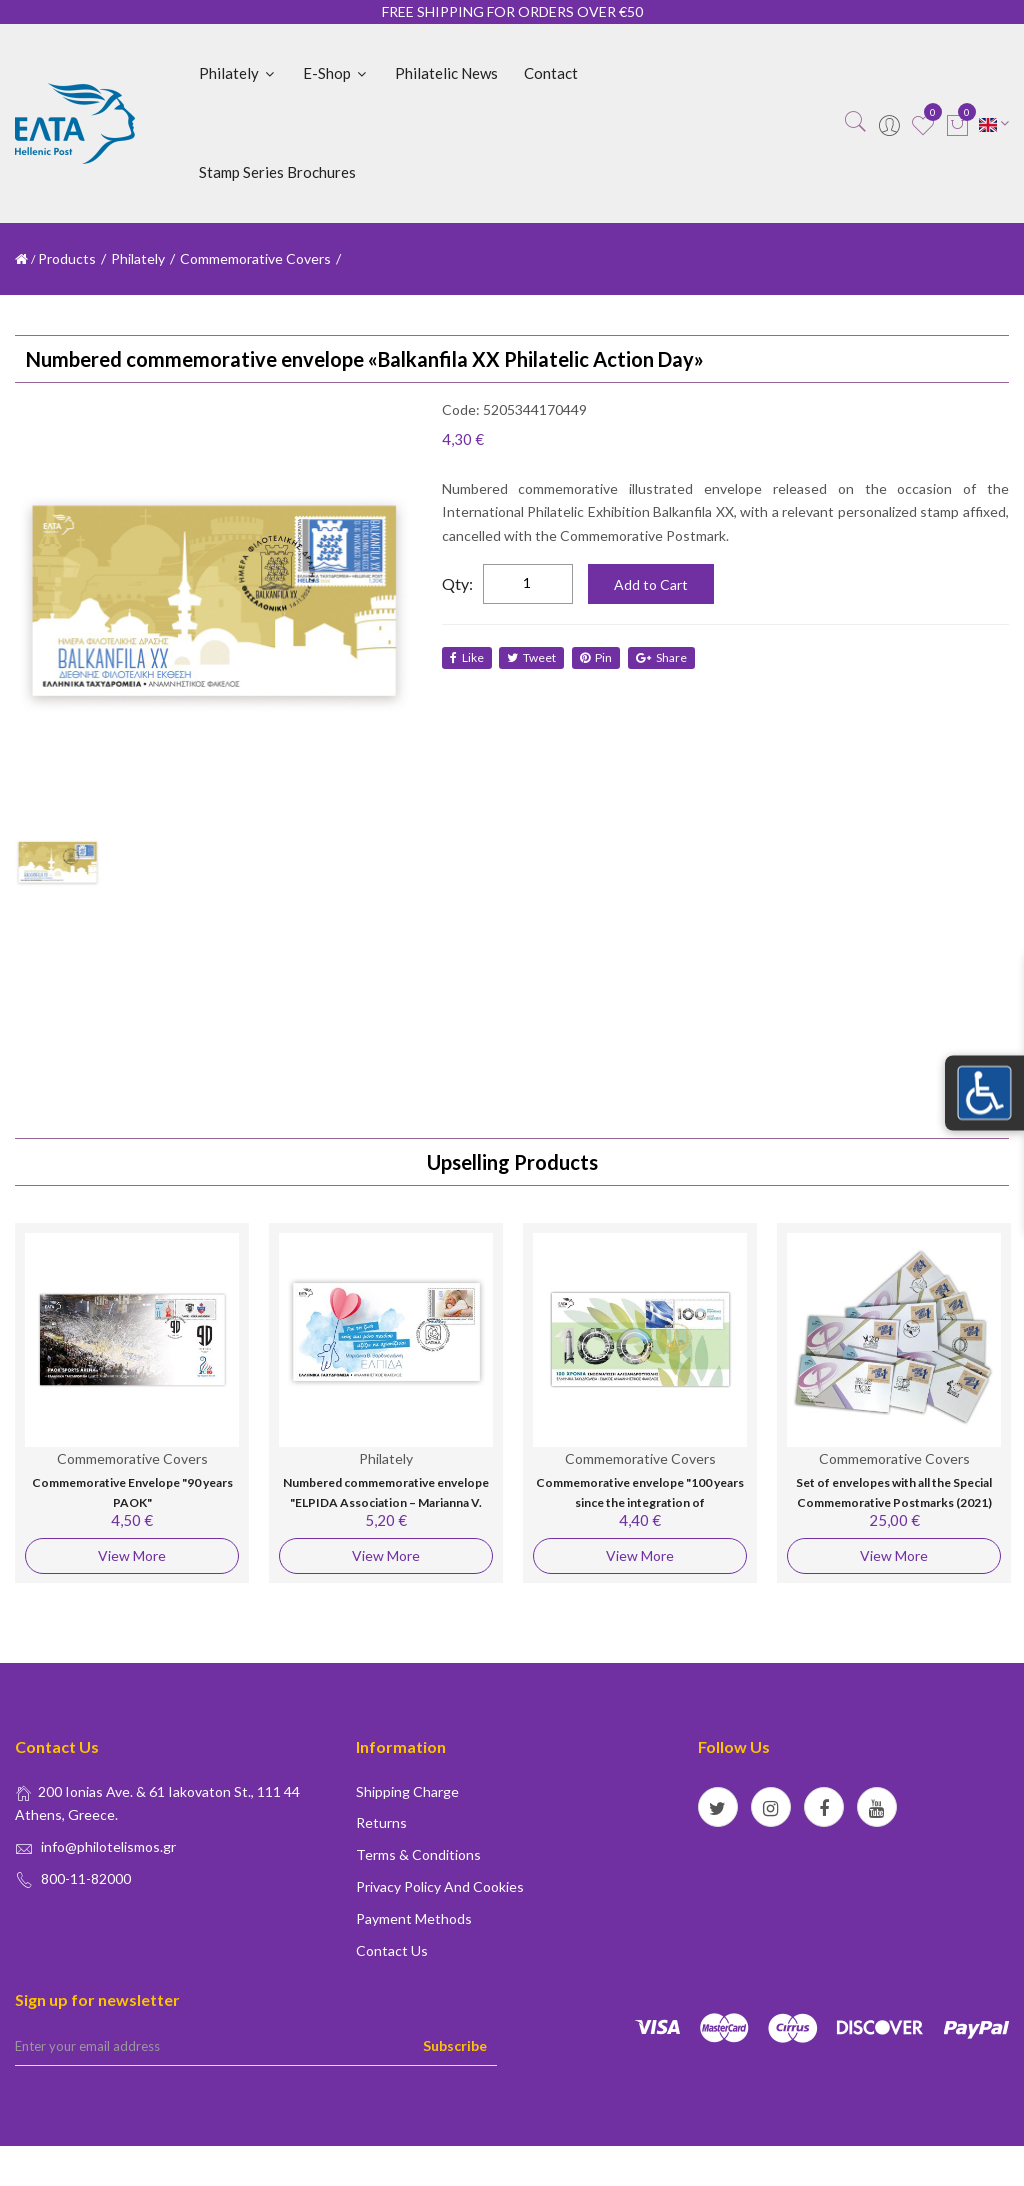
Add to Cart (651, 584)
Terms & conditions (418, 1854)
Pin (599, 657)
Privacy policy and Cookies (440, 1886)
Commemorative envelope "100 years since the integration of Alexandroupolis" (640, 1502)
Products (67, 258)
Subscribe (455, 2045)
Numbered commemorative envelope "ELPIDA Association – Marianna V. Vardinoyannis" (386, 1502)
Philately (238, 73)
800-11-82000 (86, 1878)
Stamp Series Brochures (277, 172)
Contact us (392, 1950)
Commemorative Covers (255, 258)
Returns (381, 1822)
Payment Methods (414, 1918)
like (467, 657)
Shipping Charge (407, 1791)
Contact (551, 73)
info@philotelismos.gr (108, 1846)
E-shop (336, 73)
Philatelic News (446, 73)
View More (132, 1555)
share (665, 657)
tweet (533, 657)
